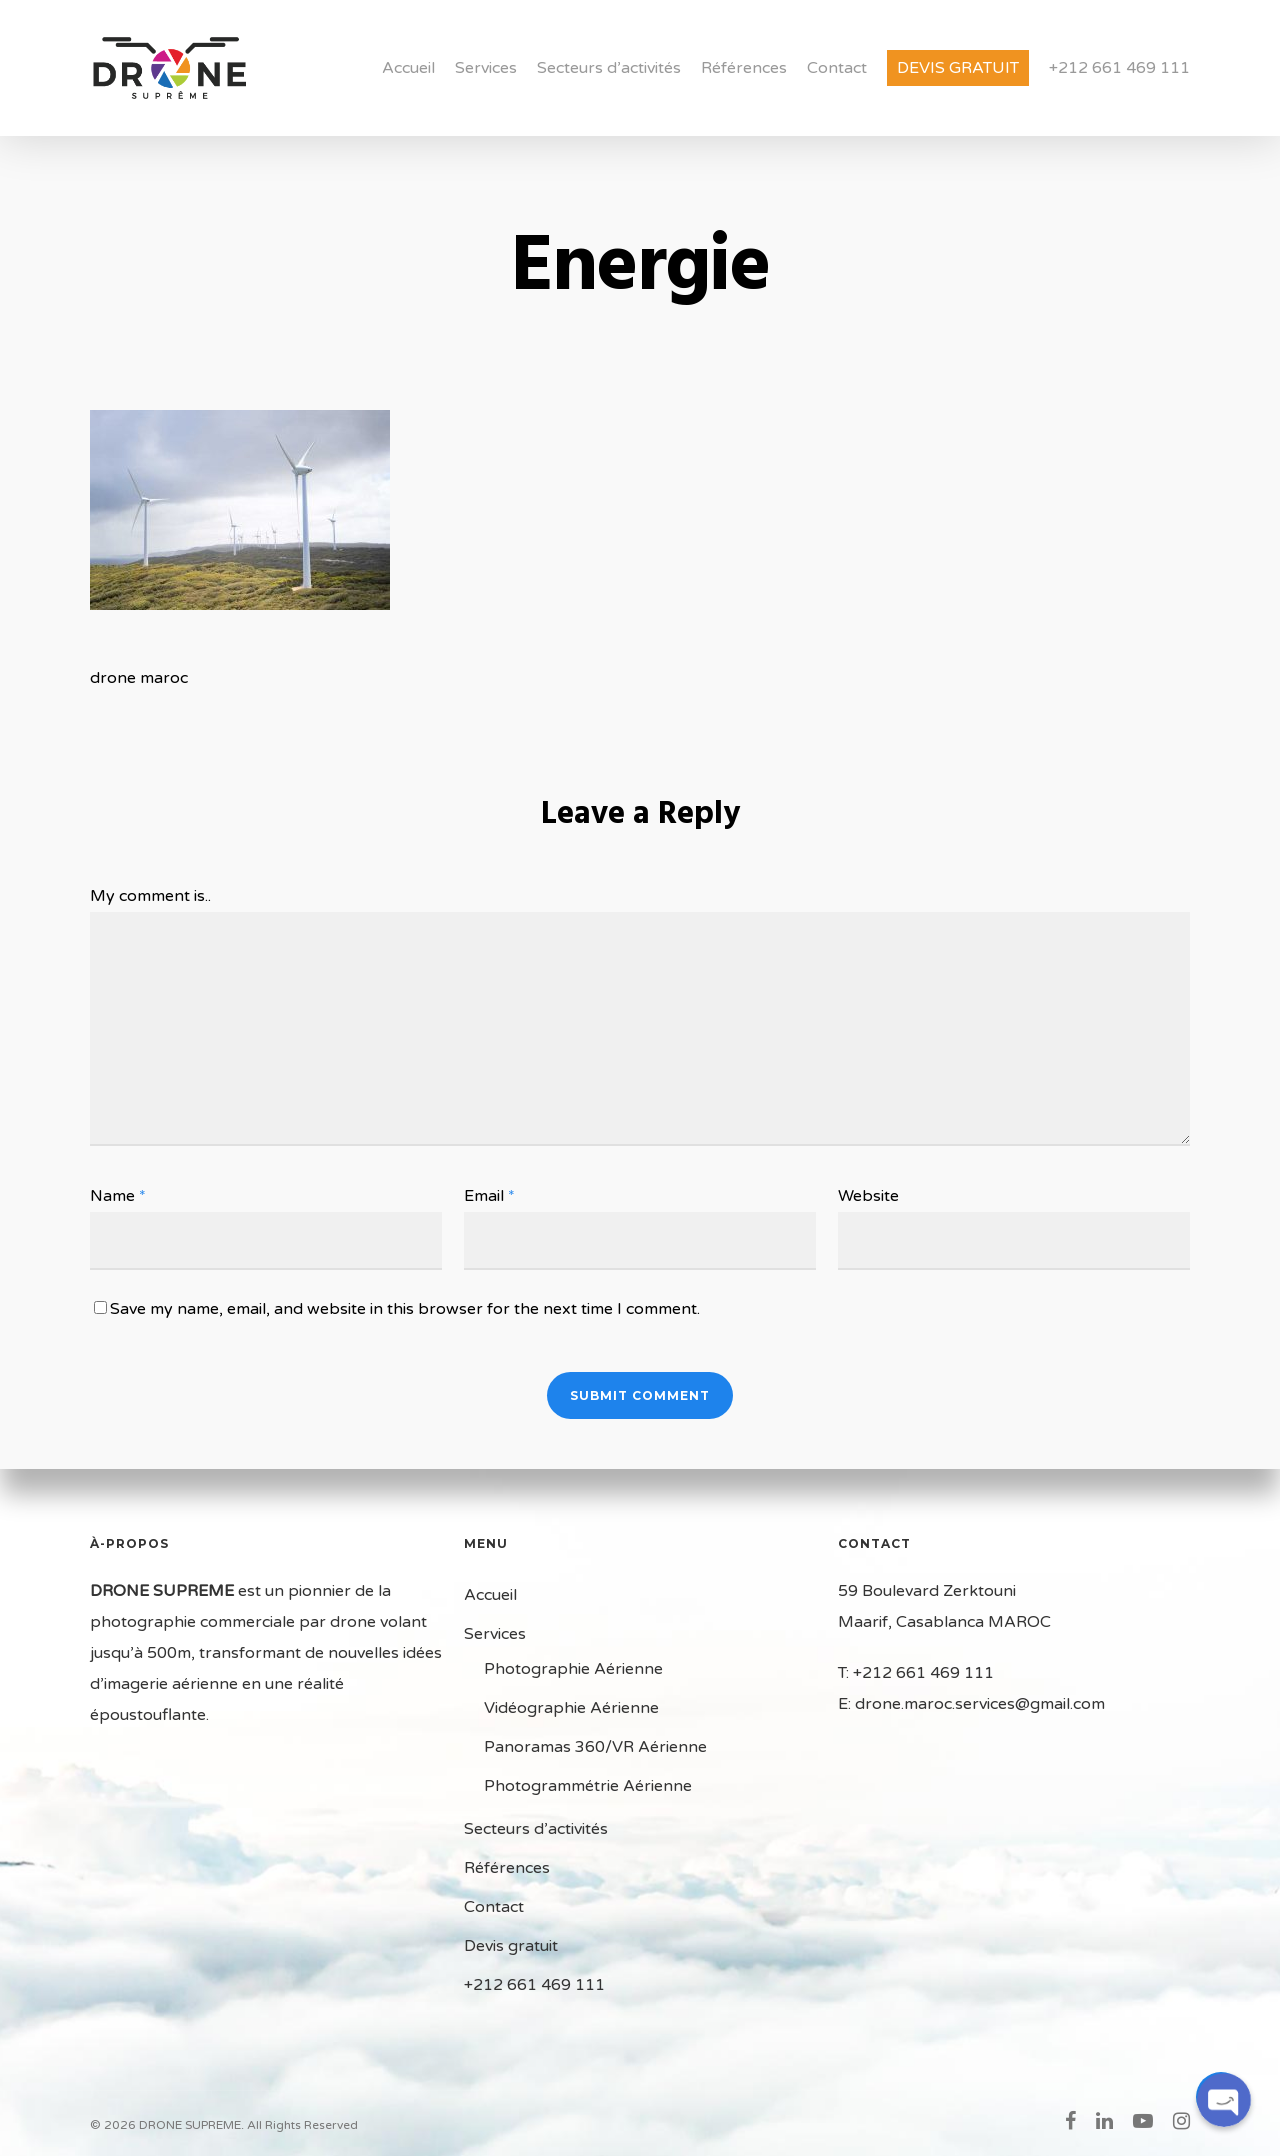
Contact (837, 68)
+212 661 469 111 (1119, 68)
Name (118, 1196)
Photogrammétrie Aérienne (588, 1786)
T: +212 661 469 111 (916, 1673)
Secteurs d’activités (609, 68)
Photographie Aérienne (573, 1669)
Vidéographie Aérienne (571, 1708)
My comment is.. (150, 896)
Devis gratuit (958, 68)
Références (744, 68)
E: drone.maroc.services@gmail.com (971, 1704)
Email (489, 1196)
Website (868, 1196)
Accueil (408, 68)
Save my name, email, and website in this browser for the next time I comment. (405, 1309)
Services (486, 68)
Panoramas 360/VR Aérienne (595, 1747)
